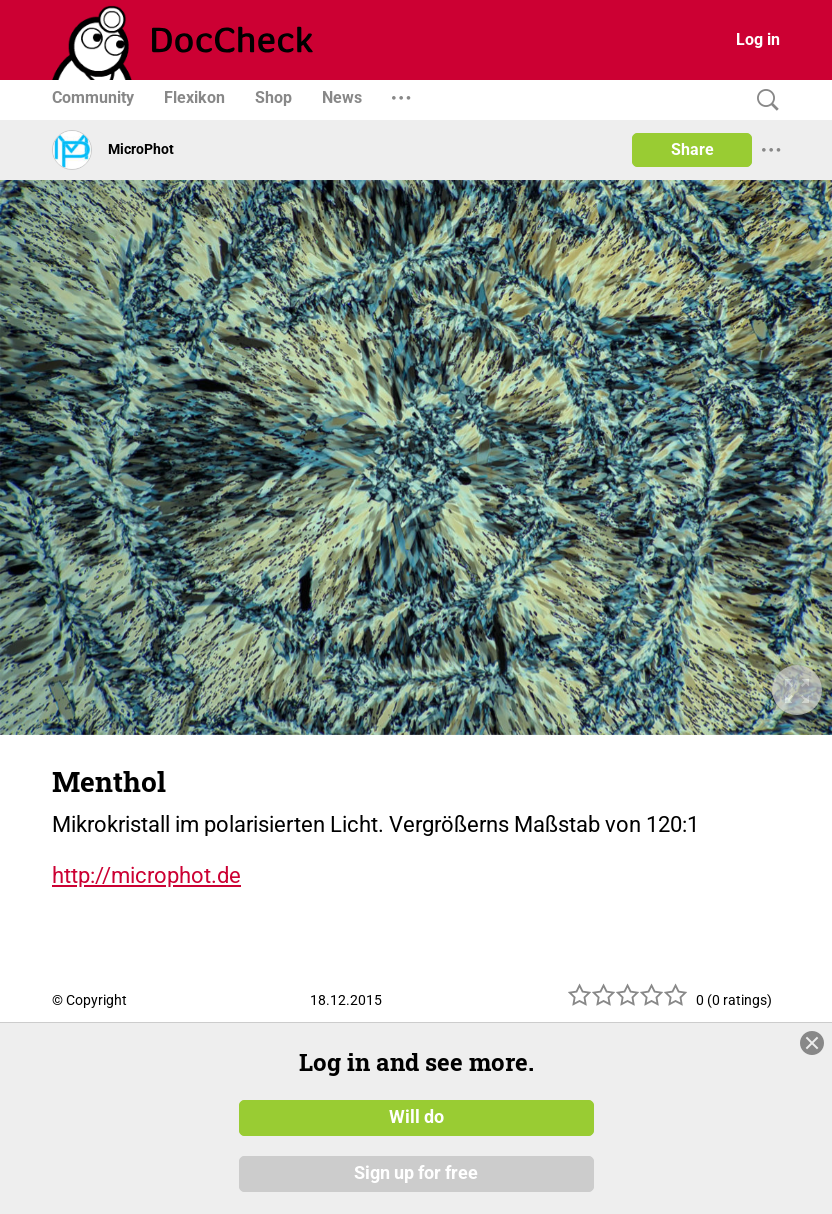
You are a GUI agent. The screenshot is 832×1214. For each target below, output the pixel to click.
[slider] (628, 1002)
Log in (758, 39)
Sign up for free (416, 1173)
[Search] (763, 100)
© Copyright (89, 1000)
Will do (416, 1117)
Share (692, 149)
